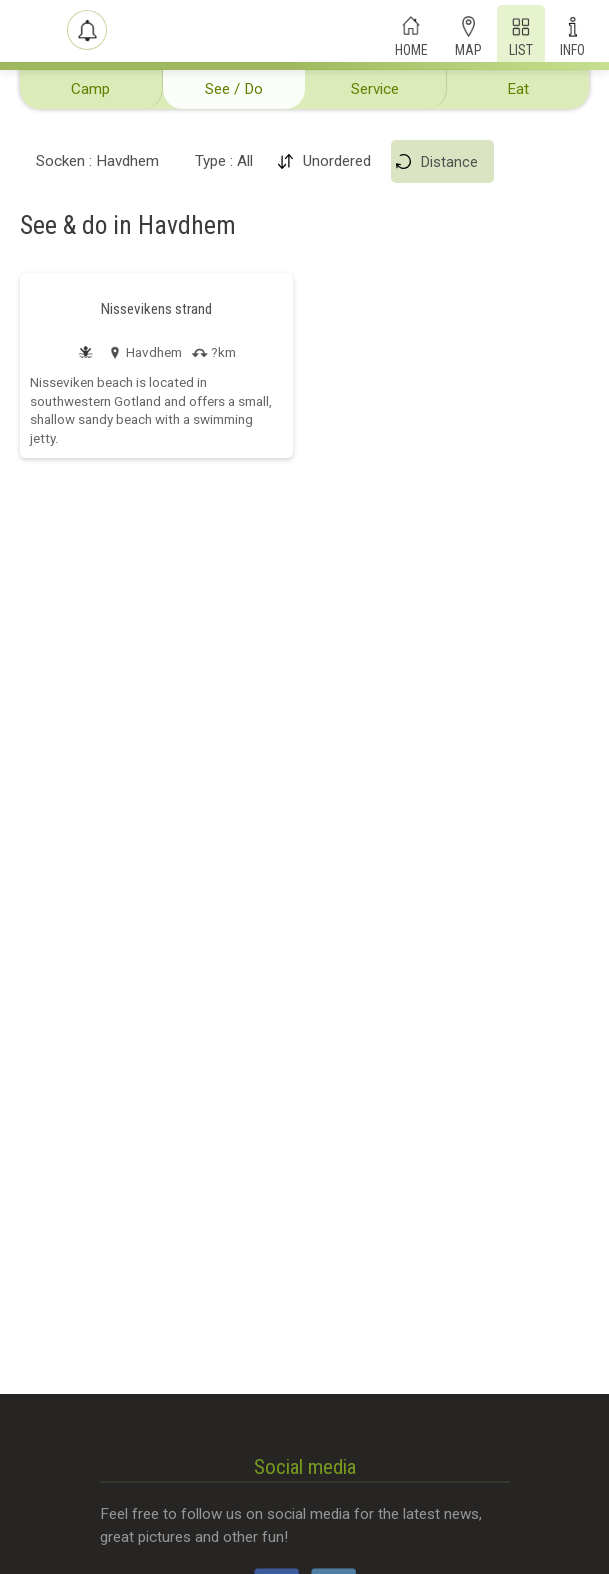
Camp (90, 89)
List (521, 48)
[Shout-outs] (87, 30)
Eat (518, 89)
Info (572, 48)
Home (411, 48)
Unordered (337, 161)
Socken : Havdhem (97, 161)
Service (375, 89)
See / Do (234, 89)
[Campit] (31, 32)
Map (468, 48)
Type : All (224, 161)
